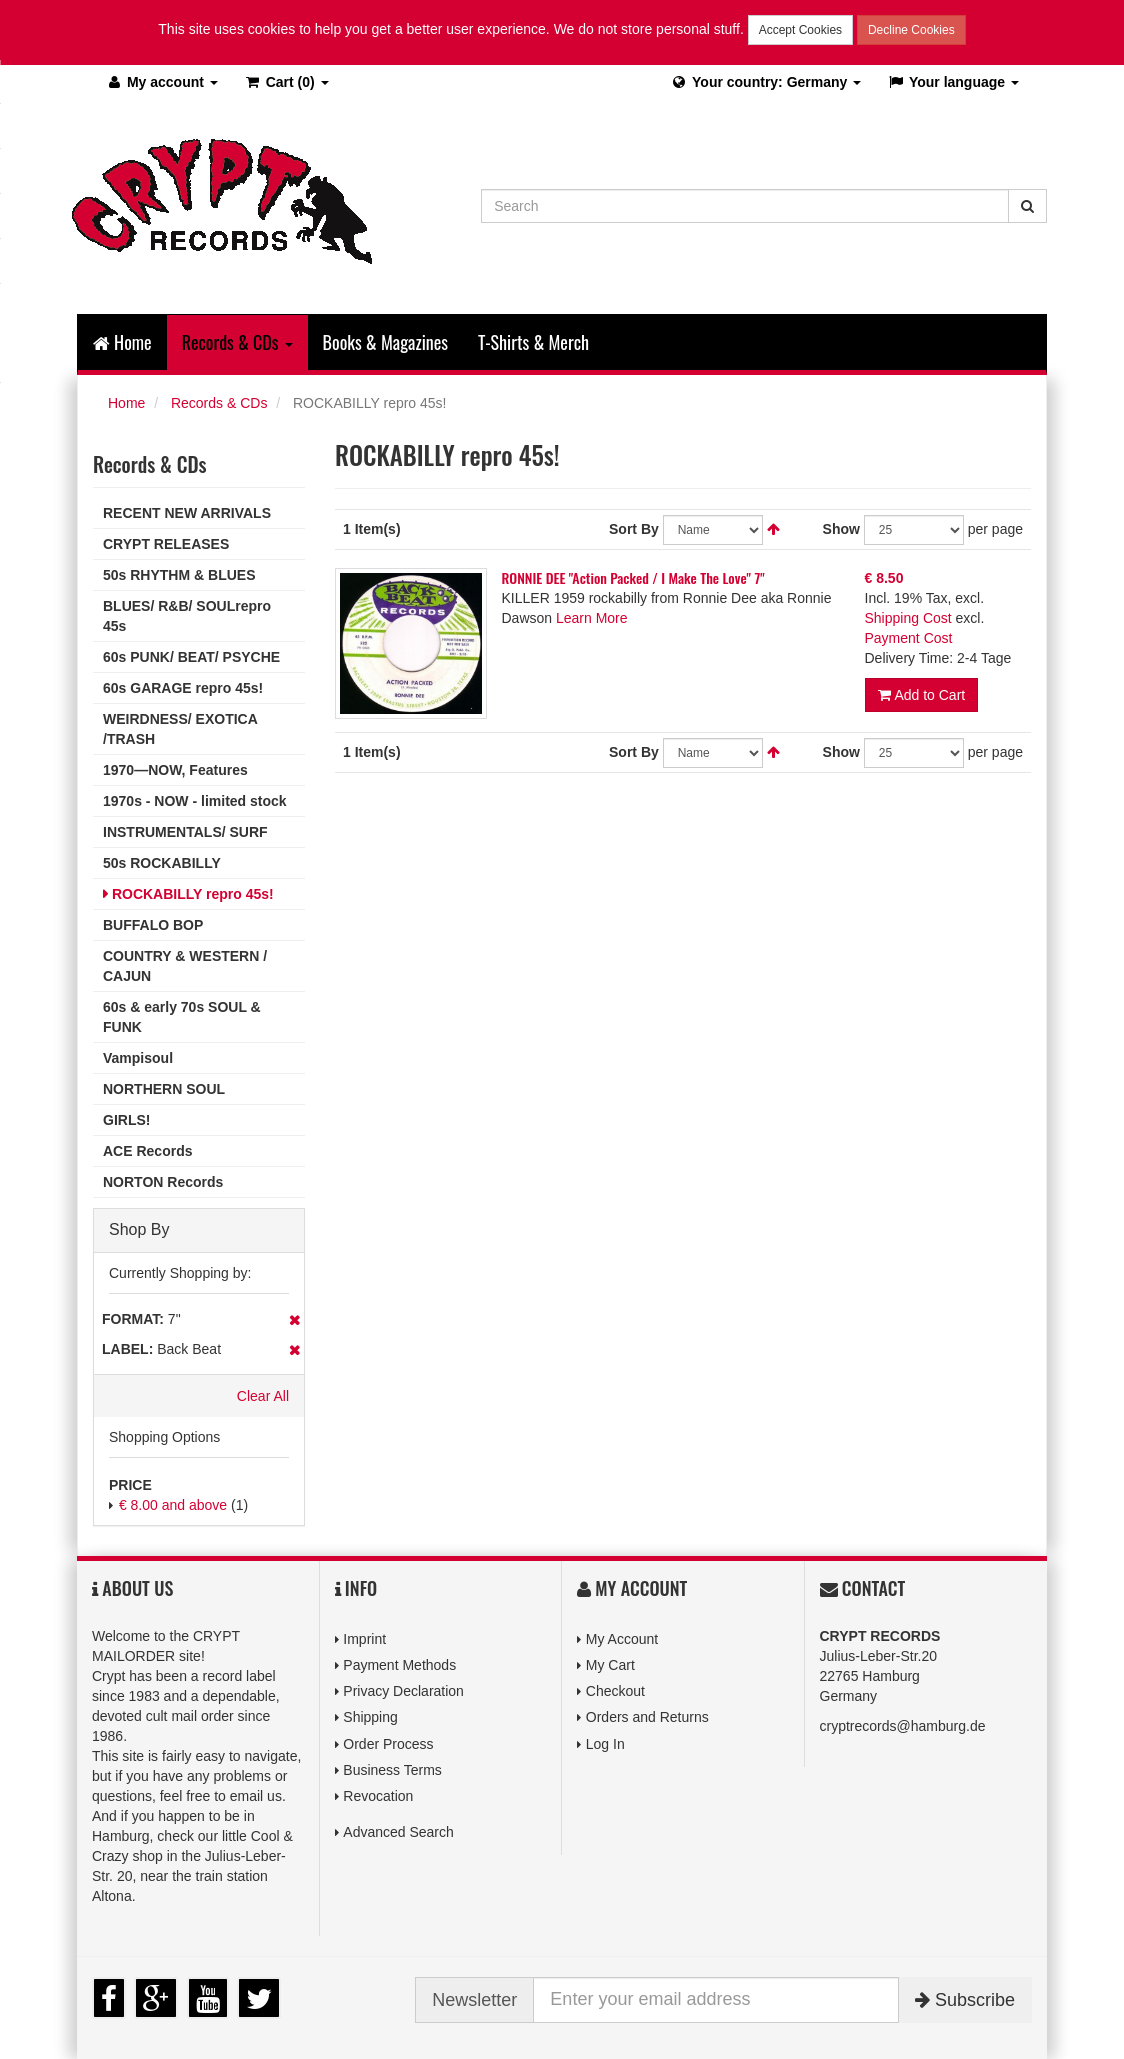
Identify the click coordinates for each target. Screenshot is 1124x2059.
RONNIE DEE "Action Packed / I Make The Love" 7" (633, 577)
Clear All (263, 1396)
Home (122, 342)
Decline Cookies (911, 30)
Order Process (388, 1744)
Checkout (615, 1691)
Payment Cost (909, 638)
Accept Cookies (800, 30)
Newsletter (474, 2000)
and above (173, 1505)
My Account (622, 1639)
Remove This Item (294, 1320)
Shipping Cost (908, 618)
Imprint (364, 1639)
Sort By (634, 529)
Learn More (592, 618)
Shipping (370, 1717)
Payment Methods (399, 1665)
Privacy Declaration (403, 1691)
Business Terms (392, 1770)
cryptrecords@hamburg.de (903, 1726)
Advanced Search (398, 1832)
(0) (286, 82)
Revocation (378, 1796)
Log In (605, 1744)
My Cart (610, 1665)
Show (841, 529)
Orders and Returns (647, 1717)
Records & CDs (219, 403)
